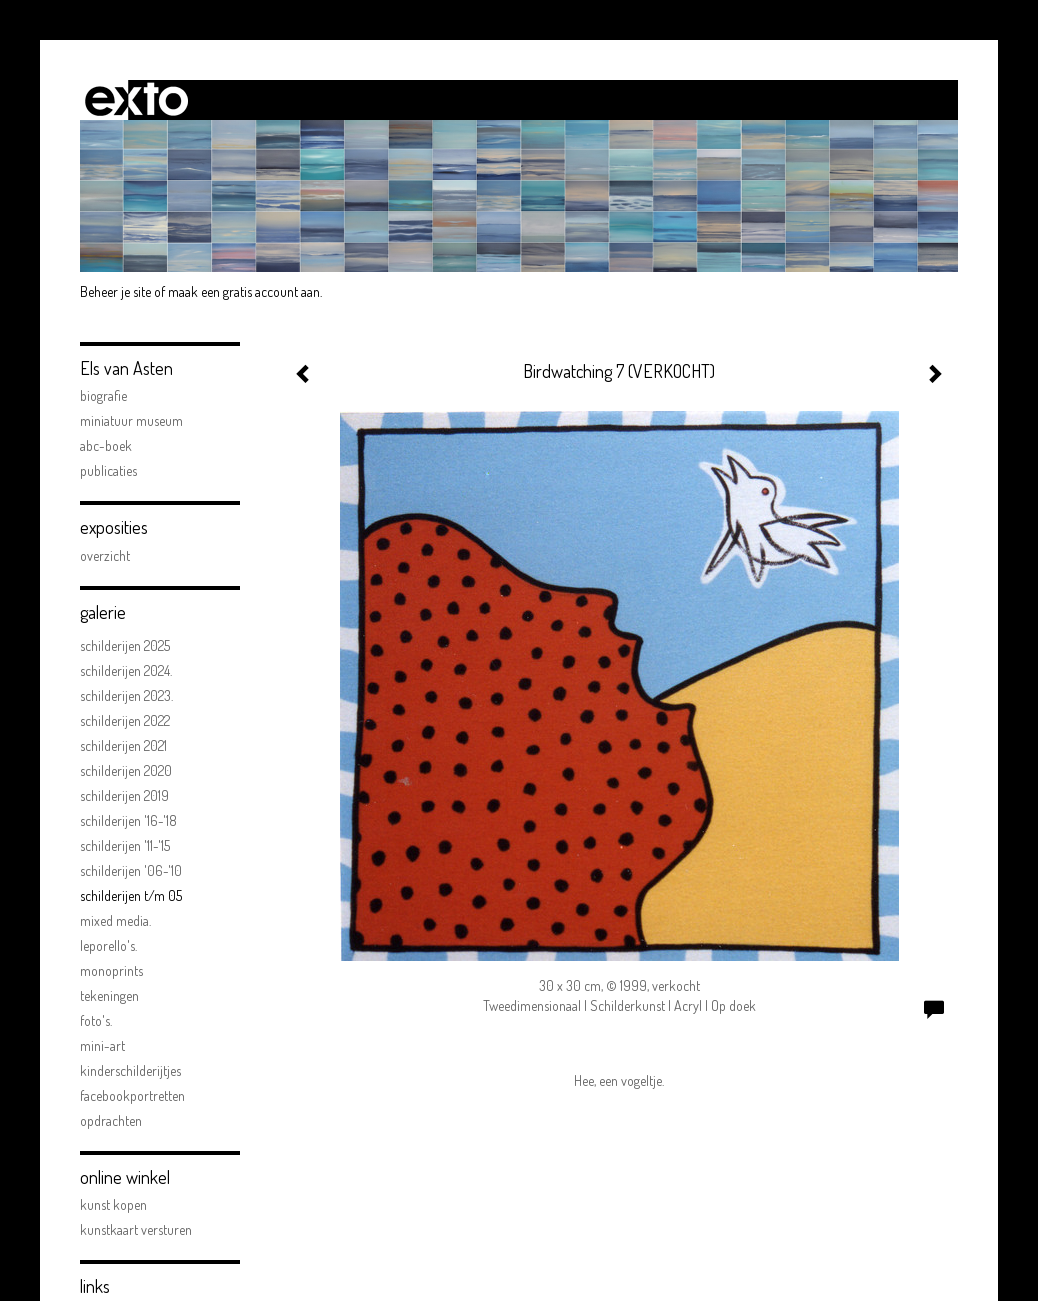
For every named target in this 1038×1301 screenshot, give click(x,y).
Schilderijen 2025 (125, 645)
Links (95, 1286)
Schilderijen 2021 (123, 745)
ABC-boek (106, 445)
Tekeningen (109, 995)
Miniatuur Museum (131, 420)
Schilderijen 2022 (125, 720)
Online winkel (125, 1177)
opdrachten (111, 1120)
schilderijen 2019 (124, 795)
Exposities (114, 527)
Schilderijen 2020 (126, 770)
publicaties (108, 470)
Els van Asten (126, 368)
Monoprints (111, 970)
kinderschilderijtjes (130, 1070)
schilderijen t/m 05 (131, 895)
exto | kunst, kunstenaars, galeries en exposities (136, 100)
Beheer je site (115, 291)
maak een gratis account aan (244, 291)
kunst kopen (113, 1204)
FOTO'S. (96, 1020)
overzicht (105, 555)
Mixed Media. (115, 920)
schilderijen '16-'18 (128, 820)
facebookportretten (132, 1095)
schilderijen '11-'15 (125, 845)
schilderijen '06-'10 (131, 870)
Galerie (103, 612)
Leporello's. (108, 945)
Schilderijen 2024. (126, 670)
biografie (103, 395)
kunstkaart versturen (136, 1229)
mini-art (102, 1045)
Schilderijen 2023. (126, 695)
